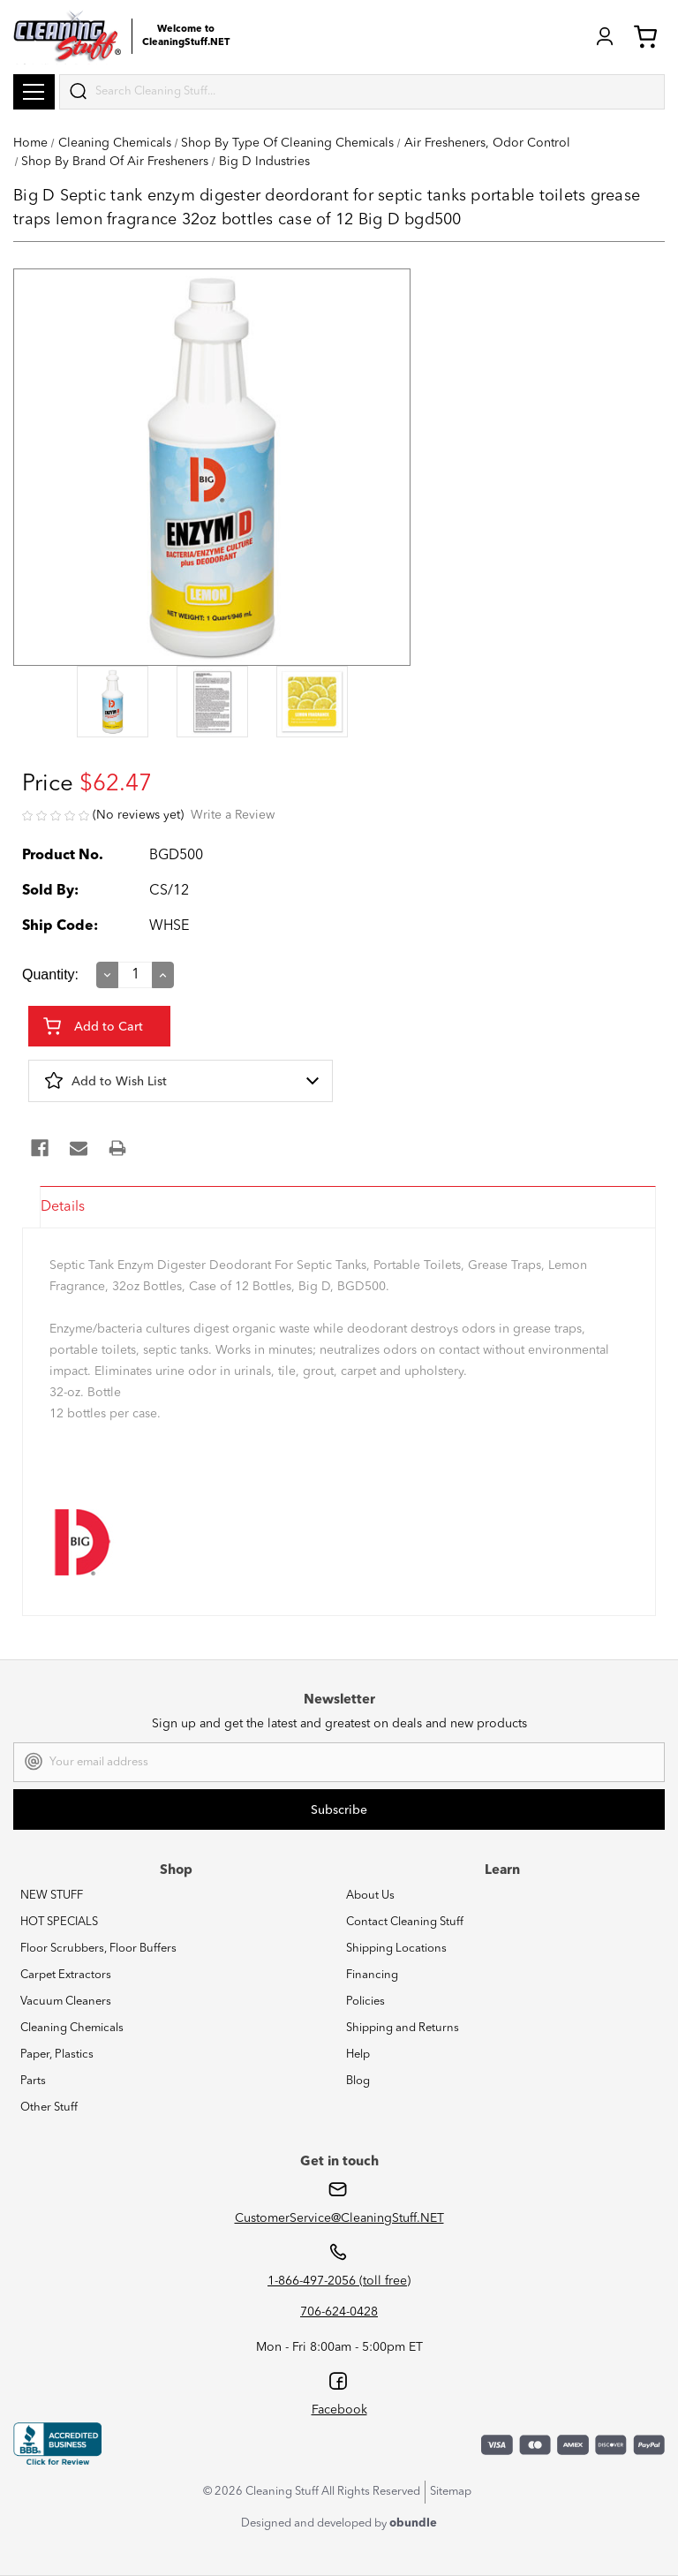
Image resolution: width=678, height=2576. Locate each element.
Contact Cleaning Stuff (404, 1922)
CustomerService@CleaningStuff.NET (339, 2218)
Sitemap (450, 2491)
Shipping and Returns (402, 2028)
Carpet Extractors (65, 1975)
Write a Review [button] (233, 815)
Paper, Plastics (57, 2054)
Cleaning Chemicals (72, 2028)
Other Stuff (49, 2107)
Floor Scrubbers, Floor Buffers (98, 1948)
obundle (413, 2523)
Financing (372, 1975)
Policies (365, 2001)
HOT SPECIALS (59, 1922)
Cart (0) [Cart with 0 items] (645, 36)
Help (358, 2054)
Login (604, 36)
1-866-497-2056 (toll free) (339, 2281)
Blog (358, 2081)
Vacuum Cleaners (65, 2001)
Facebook (339, 2410)
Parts (33, 2081)
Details (63, 1207)
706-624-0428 (339, 2312)
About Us (370, 1895)
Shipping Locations (396, 1948)
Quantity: (50, 974)
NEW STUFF (51, 1895)
